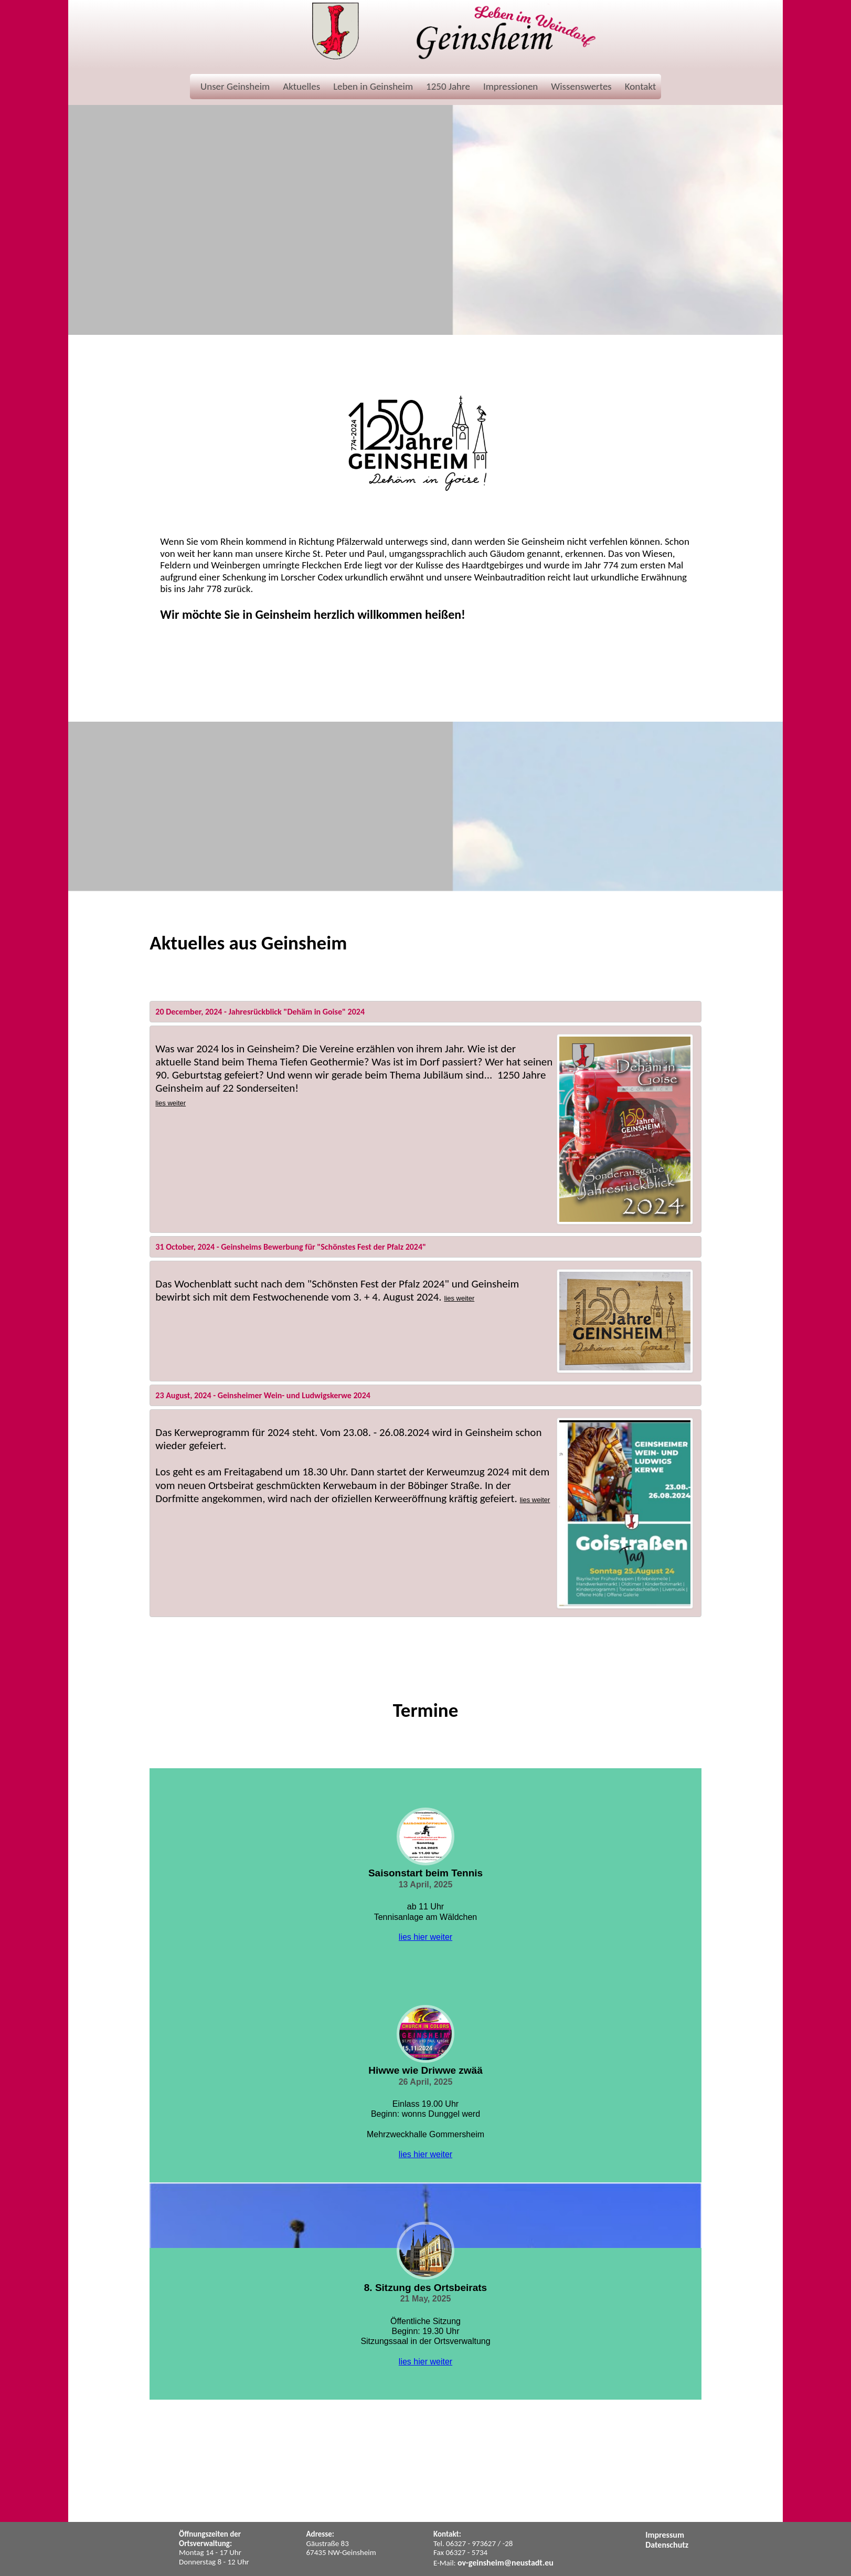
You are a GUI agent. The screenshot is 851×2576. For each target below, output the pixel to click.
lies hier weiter (425, 1937)
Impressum (664, 2535)
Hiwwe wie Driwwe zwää (425, 2070)
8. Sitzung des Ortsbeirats (425, 2287)
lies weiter (170, 1103)
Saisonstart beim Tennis (425, 1872)
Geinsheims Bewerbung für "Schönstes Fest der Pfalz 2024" (323, 1247)
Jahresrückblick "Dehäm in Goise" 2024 (297, 1012)
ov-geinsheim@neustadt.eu (506, 2563)
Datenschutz (666, 2545)
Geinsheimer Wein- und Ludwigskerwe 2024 (294, 1395)
